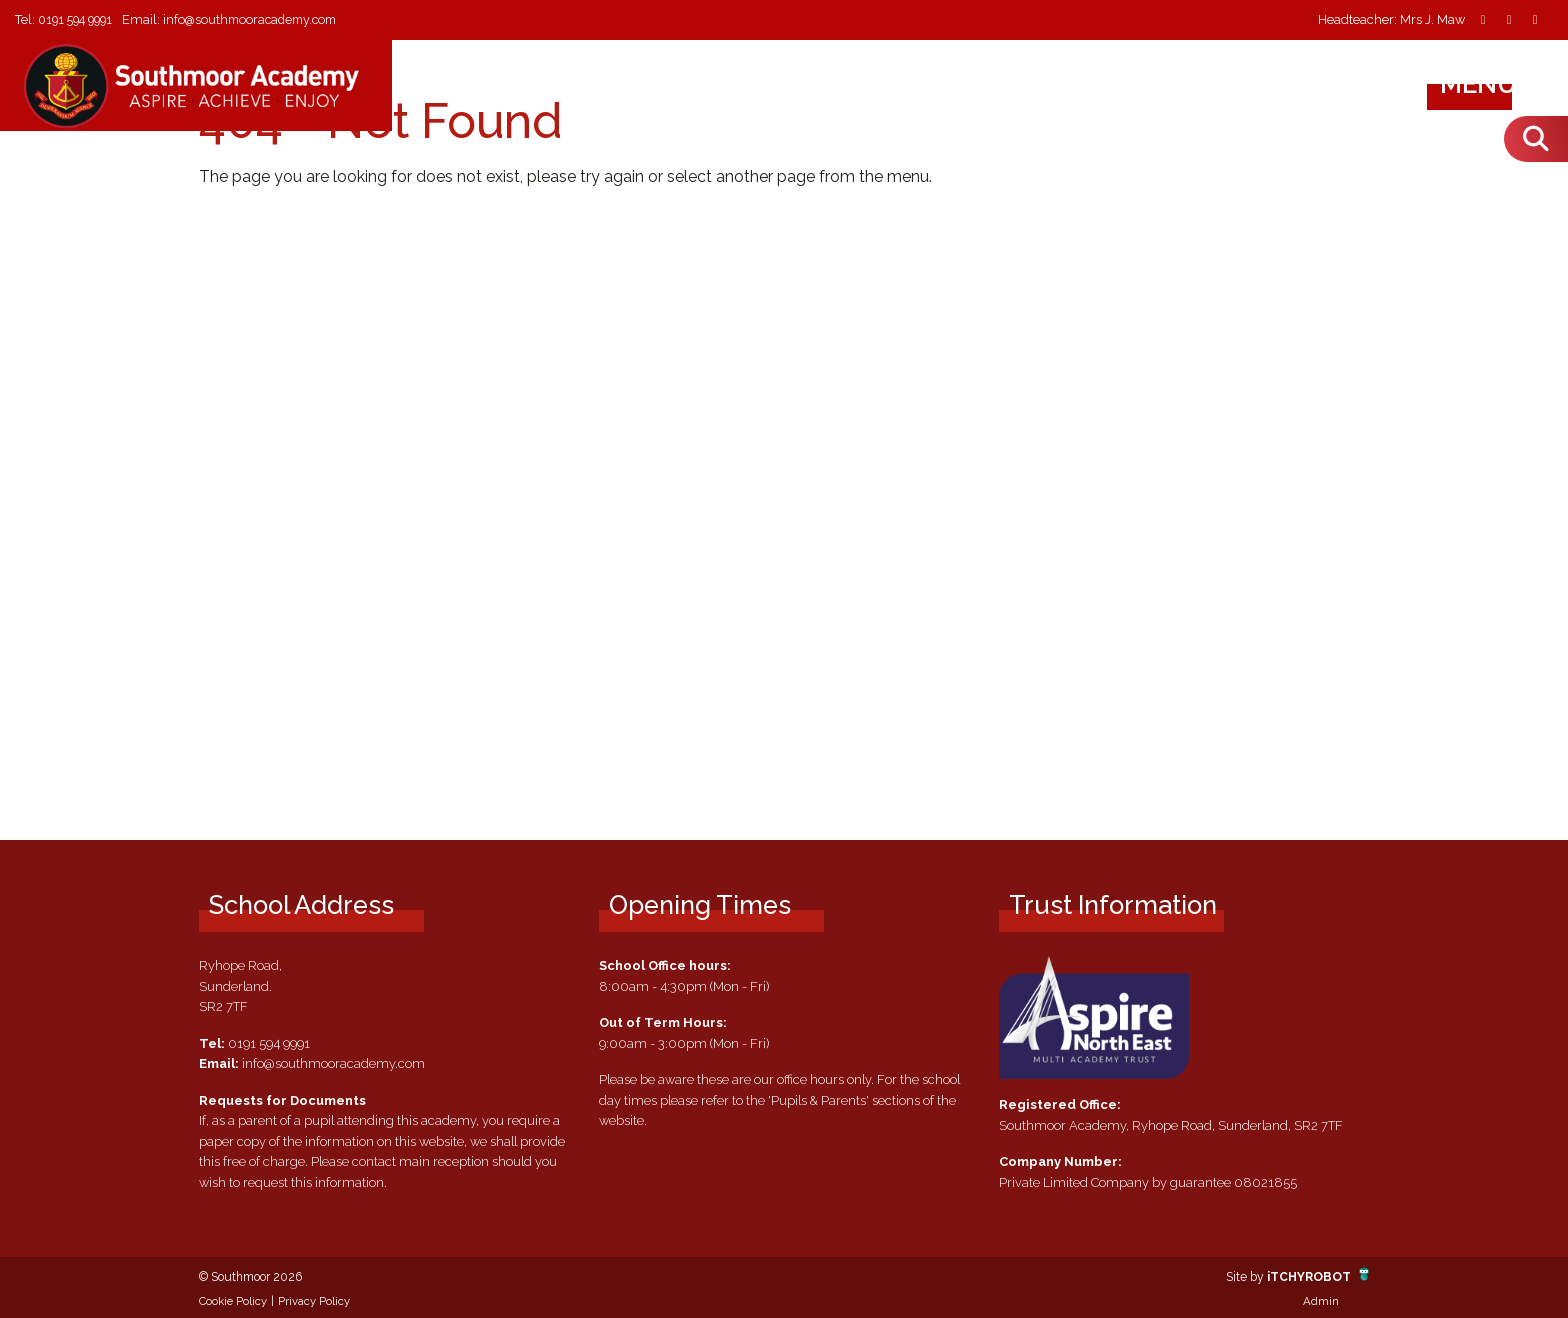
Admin (1321, 1301)
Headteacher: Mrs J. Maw (1391, 20)
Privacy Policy (314, 1301)
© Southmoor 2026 (257, 1276)
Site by (1240, 1276)
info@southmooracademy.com (264, 19)
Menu (1497, 84)
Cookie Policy (233, 1301)
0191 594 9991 (79, 19)
